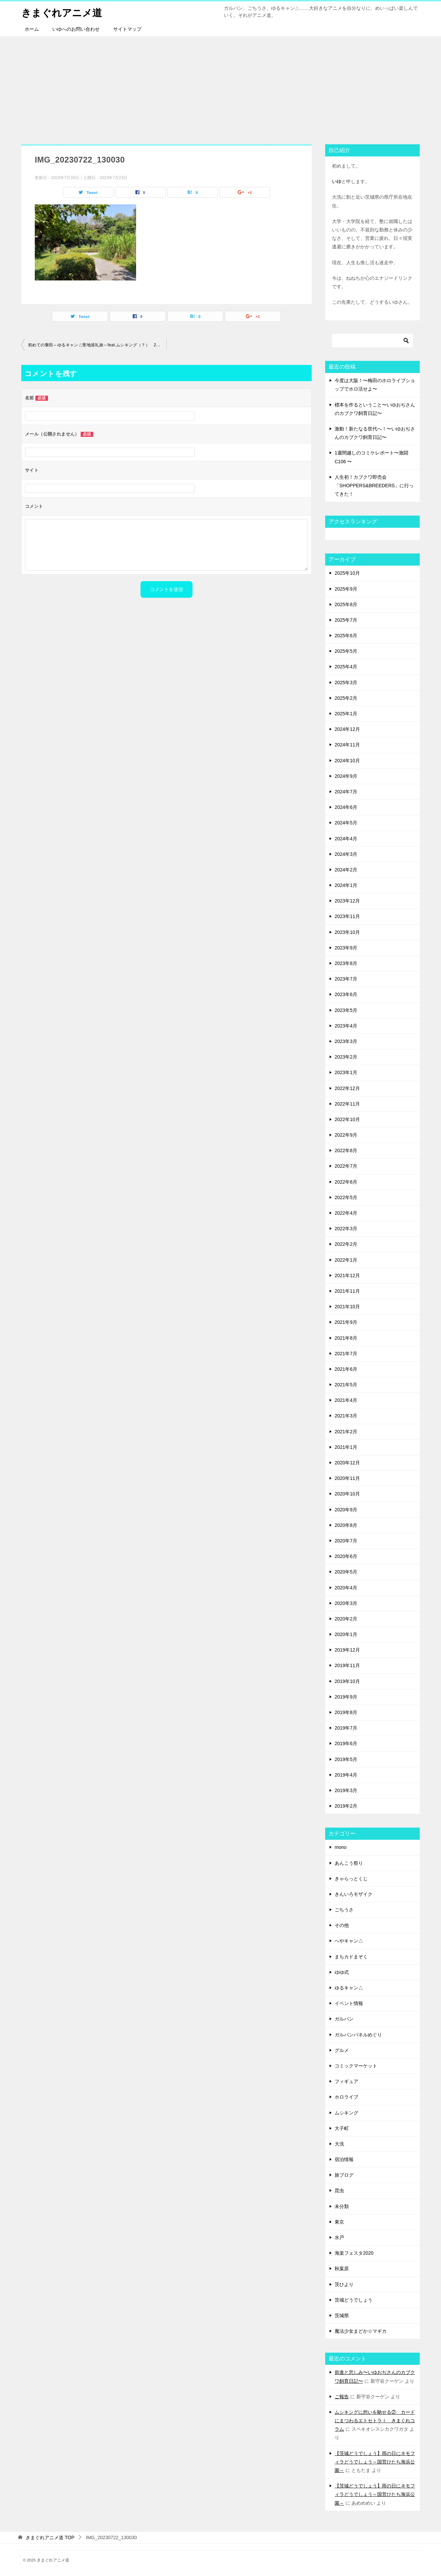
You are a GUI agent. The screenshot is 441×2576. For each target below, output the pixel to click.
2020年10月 (347, 1493)
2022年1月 (346, 1260)
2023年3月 (346, 1041)
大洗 (339, 2144)
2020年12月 (347, 1462)
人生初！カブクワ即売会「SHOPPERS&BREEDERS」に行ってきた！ (374, 485)
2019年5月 (346, 1759)
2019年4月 (346, 1775)
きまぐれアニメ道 (63, 11)
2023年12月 (347, 900)
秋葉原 (342, 2268)
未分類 (342, 2206)
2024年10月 (347, 760)
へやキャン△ (349, 1940)
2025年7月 (346, 620)
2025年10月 (347, 573)
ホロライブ (346, 2097)
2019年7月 (346, 1728)
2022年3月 (346, 1228)
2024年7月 (346, 791)
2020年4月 (346, 1587)
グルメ (342, 2050)
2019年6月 (346, 1743)
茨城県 (342, 2315)
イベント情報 (349, 2003)
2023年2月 (346, 1057)
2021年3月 (346, 1415)
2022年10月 (347, 1119)
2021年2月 (346, 1431)
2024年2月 (346, 869)
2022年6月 (346, 1182)
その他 (342, 1925)
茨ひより (344, 2284)
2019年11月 (347, 1665)
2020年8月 (346, 1525)
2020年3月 (346, 1603)
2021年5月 (346, 1384)
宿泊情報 (344, 2159)
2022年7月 (346, 1166)
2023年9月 (346, 947)
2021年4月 (346, 1400)
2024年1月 (346, 885)
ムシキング (346, 2112)
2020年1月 (346, 1634)
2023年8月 (346, 963)
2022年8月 (346, 1150)
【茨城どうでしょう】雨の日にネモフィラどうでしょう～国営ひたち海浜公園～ (375, 2462)
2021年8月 (346, 1338)
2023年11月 (347, 916)
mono (340, 1847)
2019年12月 (347, 1650)
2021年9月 (346, 1322)
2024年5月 (346, 822)
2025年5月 (346, 651)
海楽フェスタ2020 (354, 2253)
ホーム (32, 29)
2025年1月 (346, 713)
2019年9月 (346, 1697)
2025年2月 (346, 698)
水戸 (339, 2237)
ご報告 (342, 2396)
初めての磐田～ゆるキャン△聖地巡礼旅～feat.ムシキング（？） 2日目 (96, 345)
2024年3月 (346, 854)
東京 (339, 2222)
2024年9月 (346, 776)
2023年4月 (346, 1026)
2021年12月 (347, 1275)
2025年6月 (346, 635)
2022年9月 (346, 1135)
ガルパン (344, 2019)
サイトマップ (127, 29)
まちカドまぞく (351, 1956)
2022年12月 (347, 1088)
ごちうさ (344, 1909)
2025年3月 (346, 682)
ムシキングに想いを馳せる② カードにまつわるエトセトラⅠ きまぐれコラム (375, 2420)
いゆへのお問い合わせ (76, 29)
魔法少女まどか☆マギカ (361, 2331)
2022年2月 (346, 1244)
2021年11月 (347, 1291)
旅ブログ (344, 2175)
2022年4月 (346, 1213)
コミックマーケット (356, 2066)
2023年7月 (346, 979)
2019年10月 (347, 1681)
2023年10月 (347, 932)
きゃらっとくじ (351, 1878)
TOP (50, 2537)
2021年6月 (346, 1369)
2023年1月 (346, 1072)
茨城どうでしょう (353, 2300)
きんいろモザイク (353, 1894)
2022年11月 (347, 1104)
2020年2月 (346, 1618)
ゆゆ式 (342, 1972)
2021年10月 (347, 1306)
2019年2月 (346, 1806)
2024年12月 (347, 729)
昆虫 (339, 2190)
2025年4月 (346, 666)
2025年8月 (346, 604)
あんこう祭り (349, 1863)
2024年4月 (346, 838)
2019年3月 (346, 1790)
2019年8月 (346, 1712)
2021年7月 (346, 1353)
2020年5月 (346, 1572)
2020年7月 (346, 1540)
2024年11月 (347, 744)
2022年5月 (346, 1197)
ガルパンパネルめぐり (358, 2034)
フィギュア (346, 2081)
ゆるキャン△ (349, 1987)
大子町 (342, 2128)
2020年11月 (347, 1478)
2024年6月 (346, 807)
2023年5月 (346, 1010)
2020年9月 (346, 1509)
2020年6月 (346, 1556)
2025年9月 (346, 589)
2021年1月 (346, 1447)
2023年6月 (346, 994)
